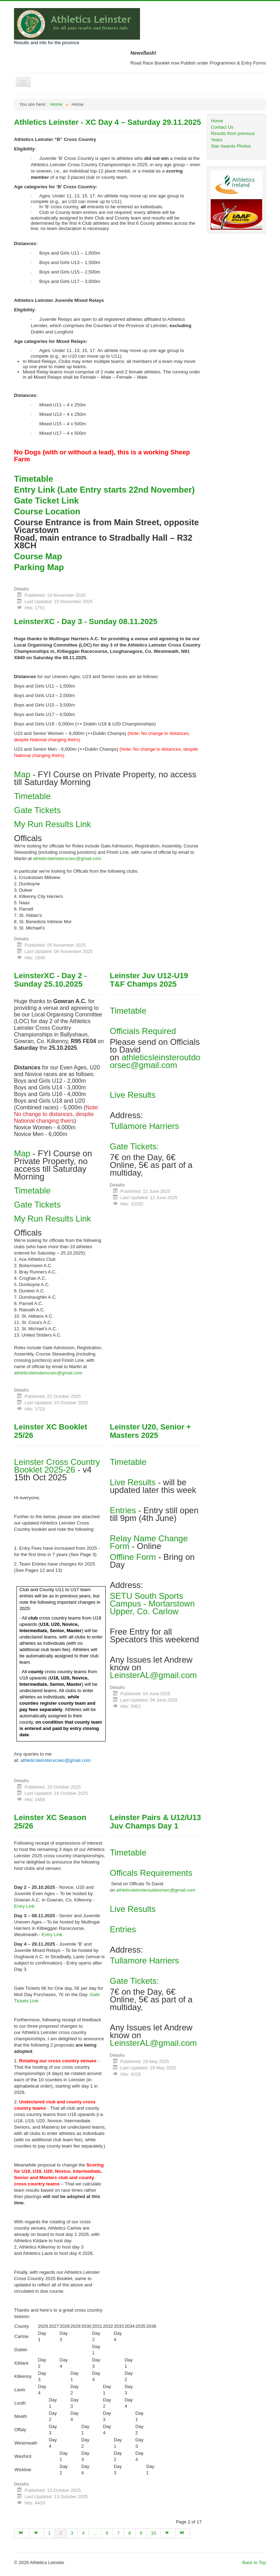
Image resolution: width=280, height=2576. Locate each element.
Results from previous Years (233, 136)
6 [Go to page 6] (107, 2533)
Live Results (133, 1095)
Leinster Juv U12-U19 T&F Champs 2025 (149, 979)
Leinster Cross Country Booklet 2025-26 (57, 1465)
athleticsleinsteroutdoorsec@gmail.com (155, 1061)
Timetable (32, 796)
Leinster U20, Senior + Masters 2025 (150, 1431)
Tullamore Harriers (144, 1126)
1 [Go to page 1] (49, 2533)
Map (23, 774)
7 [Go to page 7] (118, 2533)
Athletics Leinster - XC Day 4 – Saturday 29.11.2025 (107, 122)
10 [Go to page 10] (153, 2533)
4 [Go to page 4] (83, 2533)
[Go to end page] (182, 2533)
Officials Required (143, 1031)
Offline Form (133, 1557)
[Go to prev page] (36, 2533)
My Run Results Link (52, 824)
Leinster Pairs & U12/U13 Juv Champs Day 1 (155, 1821)
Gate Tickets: (134, 1146)
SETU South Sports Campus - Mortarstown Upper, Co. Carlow (152, 1603)
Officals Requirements (151, 1873)
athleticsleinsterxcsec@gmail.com (67, 858)
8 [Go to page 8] (129, 2533)
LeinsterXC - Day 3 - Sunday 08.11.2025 (86, 621)
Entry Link (24, 1906)
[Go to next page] (168, 2533)
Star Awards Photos (231, 146)
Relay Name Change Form (149, 1542)
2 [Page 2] (60, 2533)
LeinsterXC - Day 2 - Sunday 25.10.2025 (50, 979)
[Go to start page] (21, 2533)
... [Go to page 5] (95, 2533)
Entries (123, 1510)
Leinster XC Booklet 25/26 (50, 1431)
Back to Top (254, 2562)
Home (217, 120)
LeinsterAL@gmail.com (153, 1675)
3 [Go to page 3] (72, 2533)
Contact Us (222, 127)
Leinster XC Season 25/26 (50, 1821)
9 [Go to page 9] (141, 2533)
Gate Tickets (37, 810)
